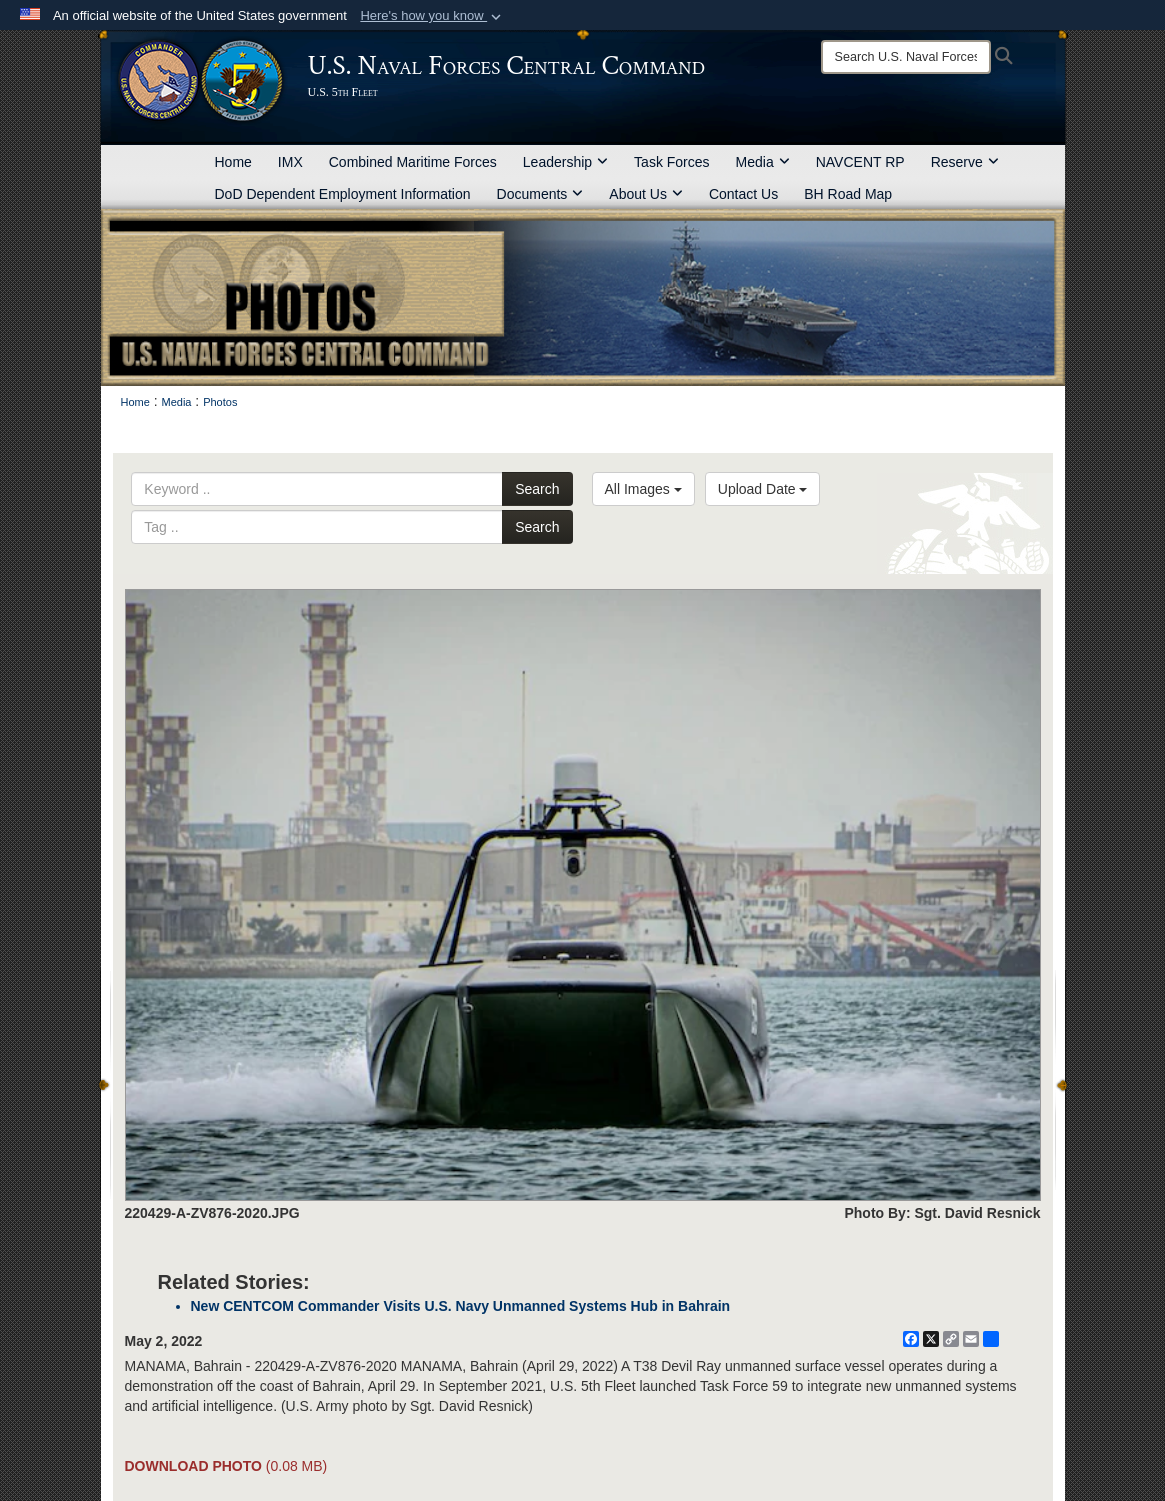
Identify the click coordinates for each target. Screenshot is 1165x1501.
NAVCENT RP (860, 162)
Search (537, 489)
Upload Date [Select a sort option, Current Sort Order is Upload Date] (763, 489)
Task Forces (671, 162)
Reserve (965, 162)
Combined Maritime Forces (413, 162)
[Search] (906, 57)
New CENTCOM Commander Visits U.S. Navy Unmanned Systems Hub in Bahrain (461, 1306)
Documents (540, 194)
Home (233, 162)
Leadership (565, 162)
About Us (646, 194)
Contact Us (743, 194)
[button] (432, 16)
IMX (290, 162)
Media (763, 162)
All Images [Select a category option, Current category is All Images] (643, 489)
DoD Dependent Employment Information (343, 194)
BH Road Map (848, 194)
